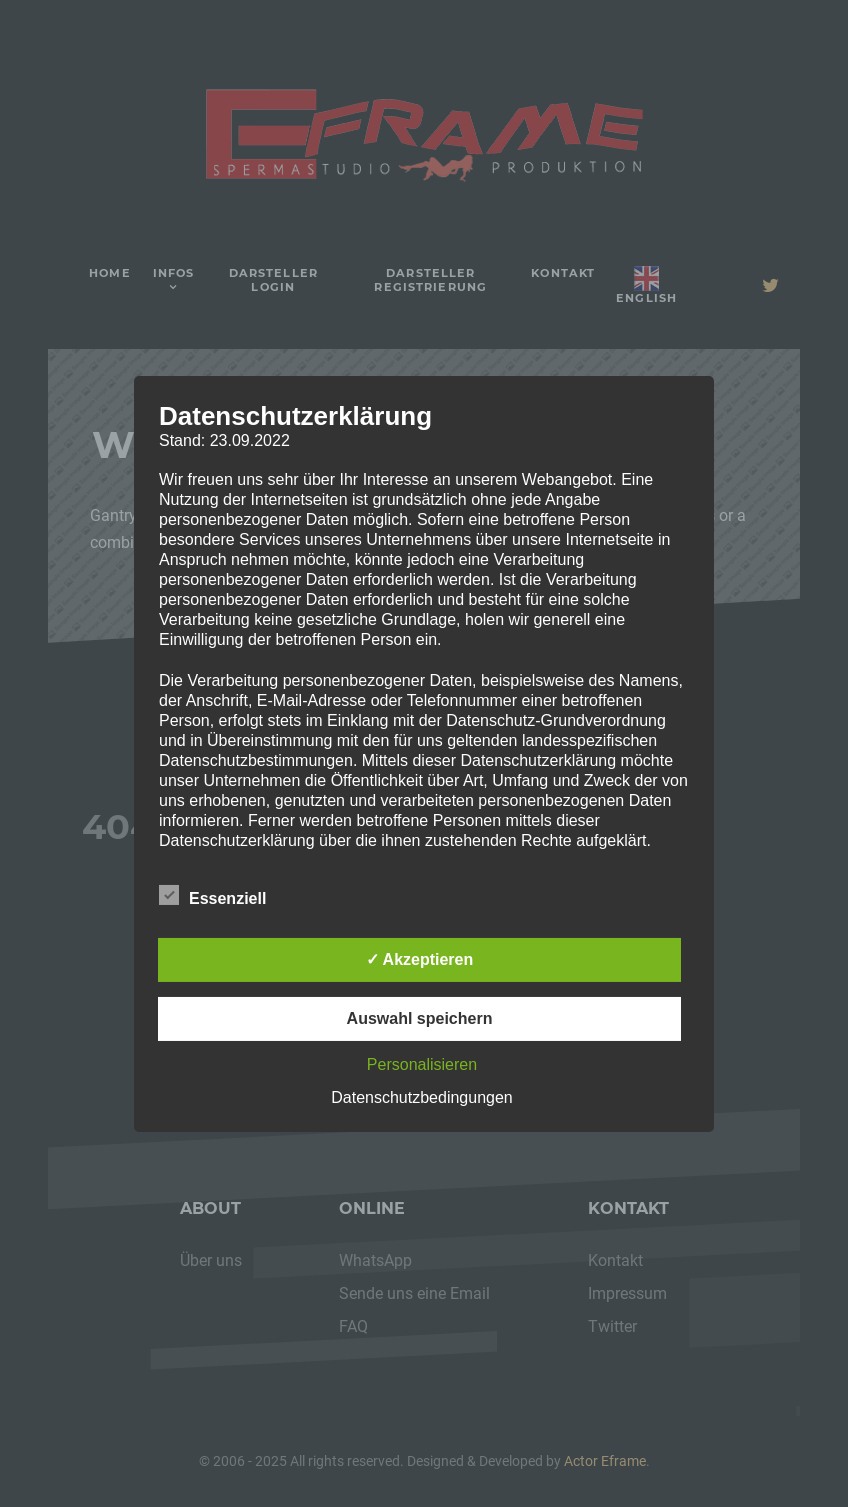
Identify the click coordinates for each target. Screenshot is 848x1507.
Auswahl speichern (420, 1018)
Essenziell (212, 895)
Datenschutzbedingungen (421, 1097)
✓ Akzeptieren (420, 959)
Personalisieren (422, 1064)
